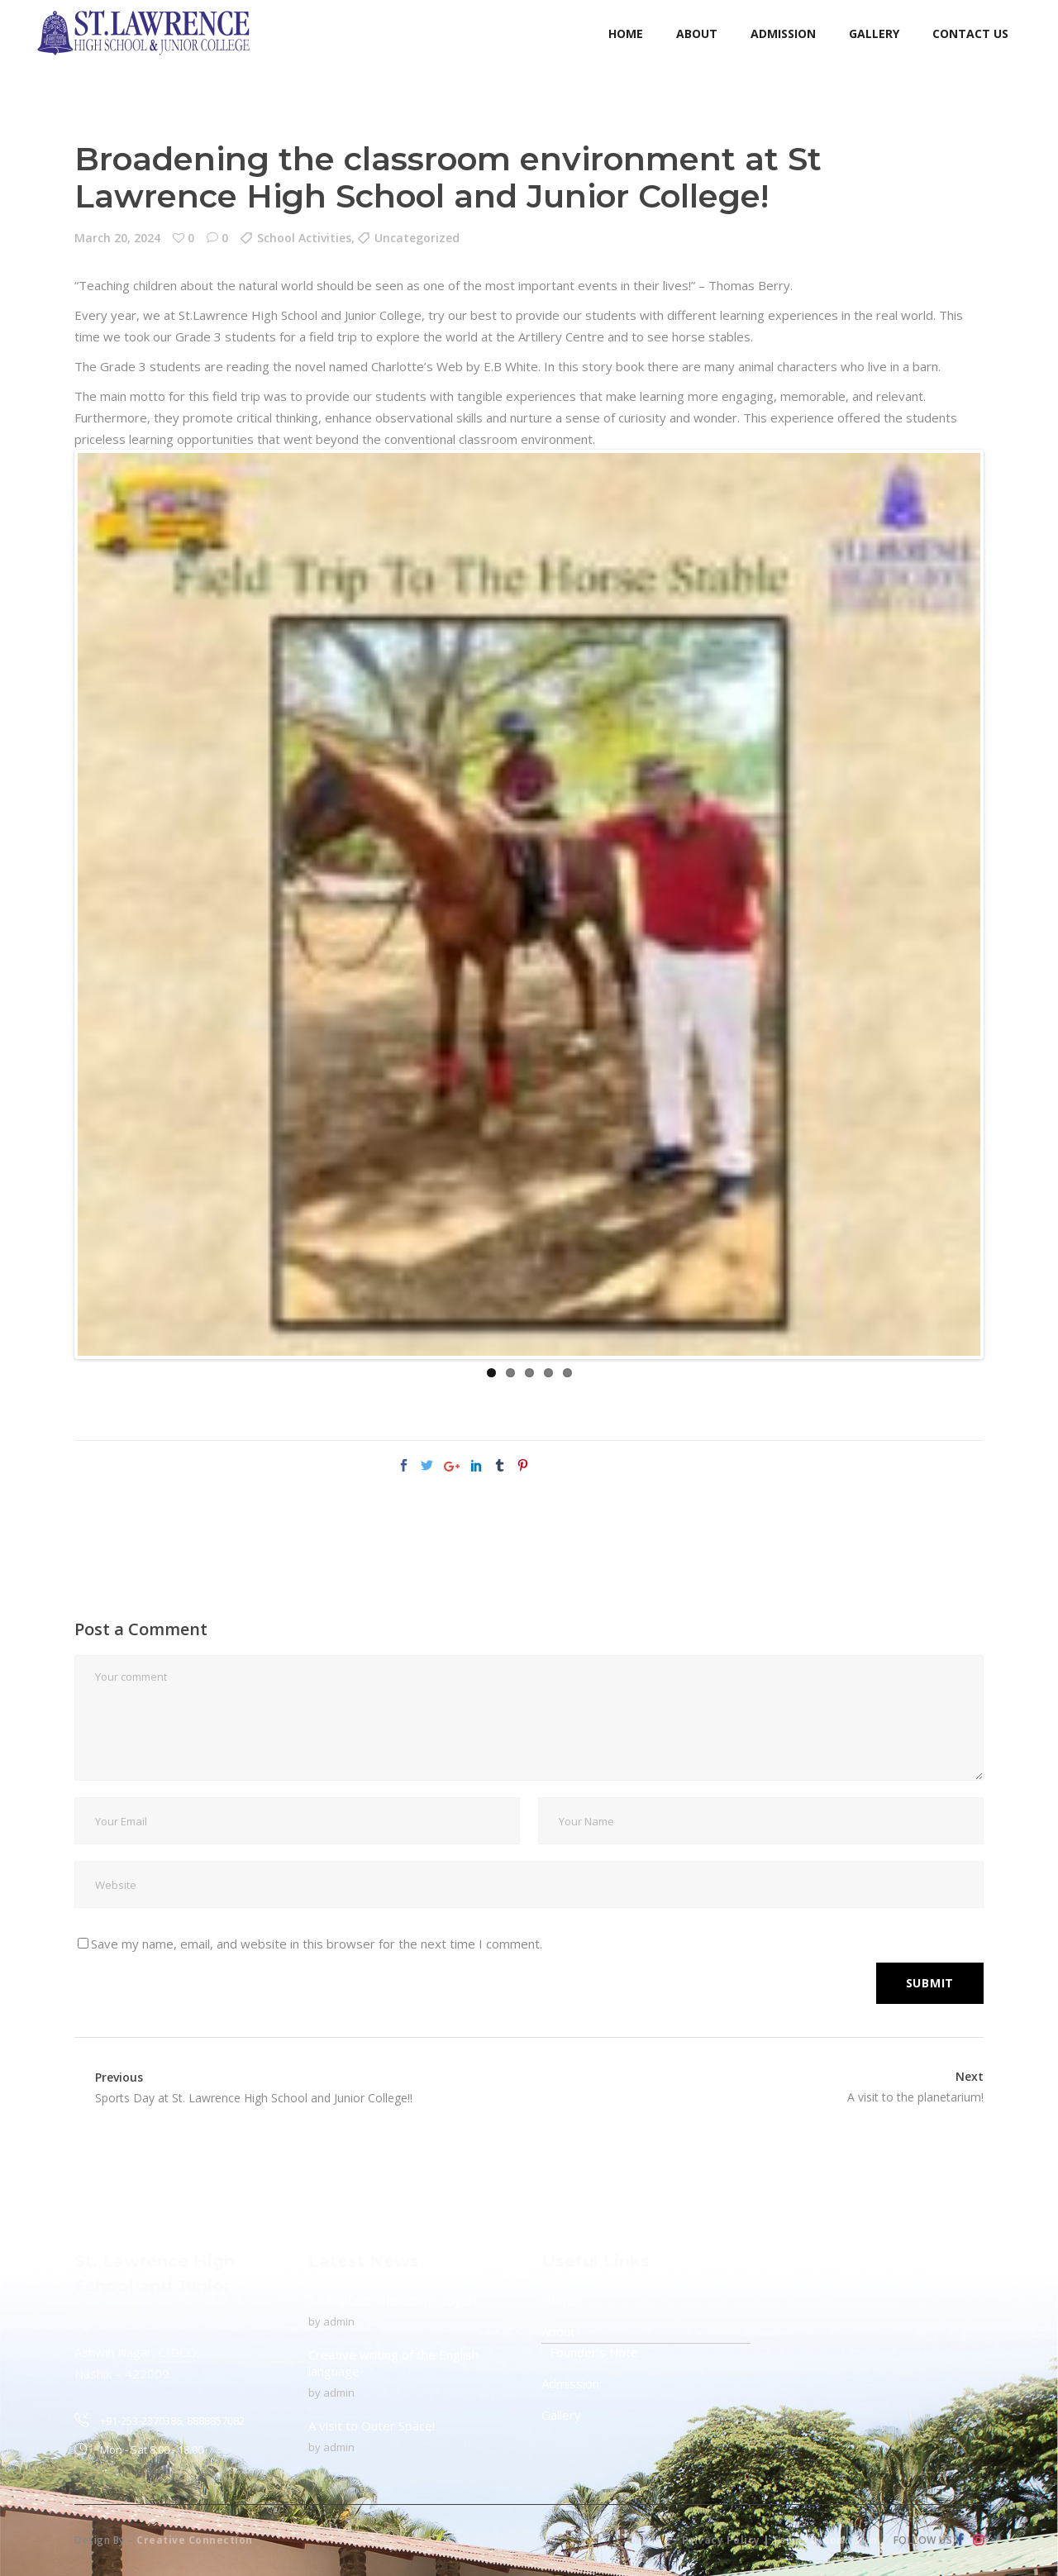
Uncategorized (417, 238)
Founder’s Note (594, 2352)
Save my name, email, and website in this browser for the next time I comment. (316, 1943)
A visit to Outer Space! (371, 2425)
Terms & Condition (825, 2540)
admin (339, 2321)
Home (559, 2300)
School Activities (304, 238)
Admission (570, 2383)
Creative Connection (194, 2540)
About (558, 2331)
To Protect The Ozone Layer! (392, 2300)
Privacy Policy (721, 2540)
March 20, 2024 (117, 238)
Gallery (561, 2415)
